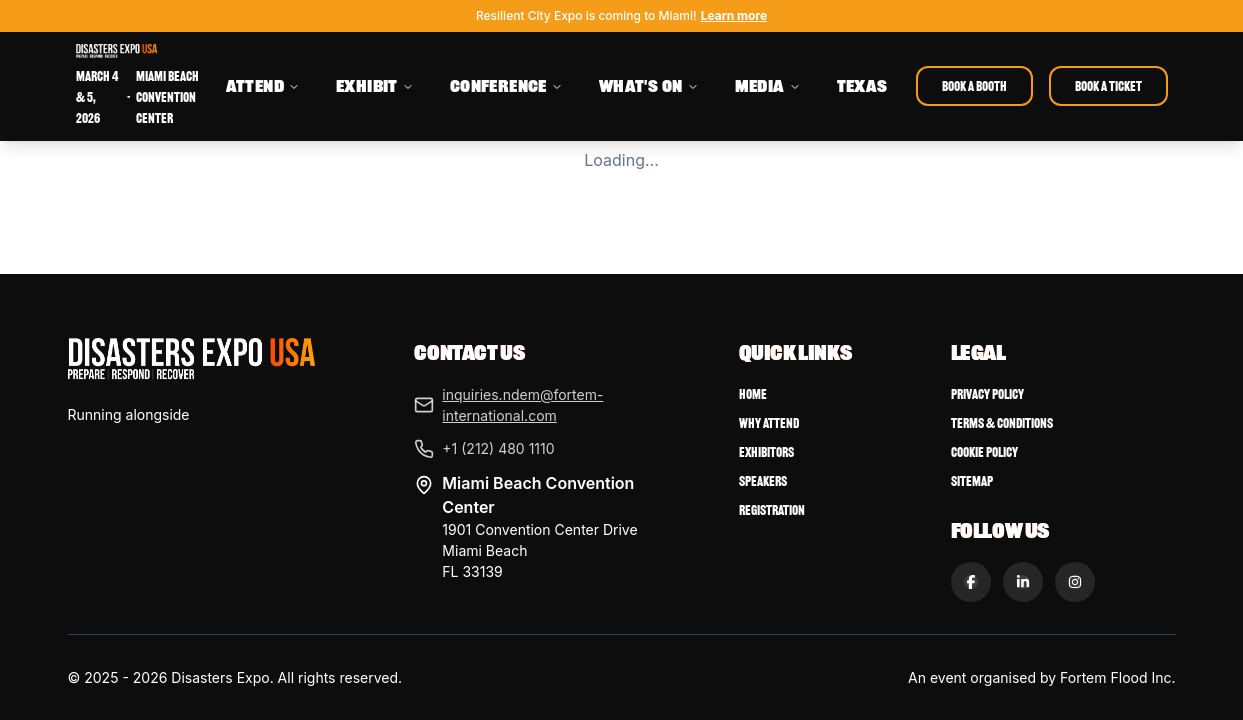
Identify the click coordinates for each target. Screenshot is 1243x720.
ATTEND (263, 86)
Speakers (763, 481)
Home (753, 394)
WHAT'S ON (649, 86)
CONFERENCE (506, 86)
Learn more (734, 15)
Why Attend (769, 423)
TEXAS (862, 86)
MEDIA (768, 86)
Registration (772, 510)
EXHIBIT (375, 86)
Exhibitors (766, 452)
